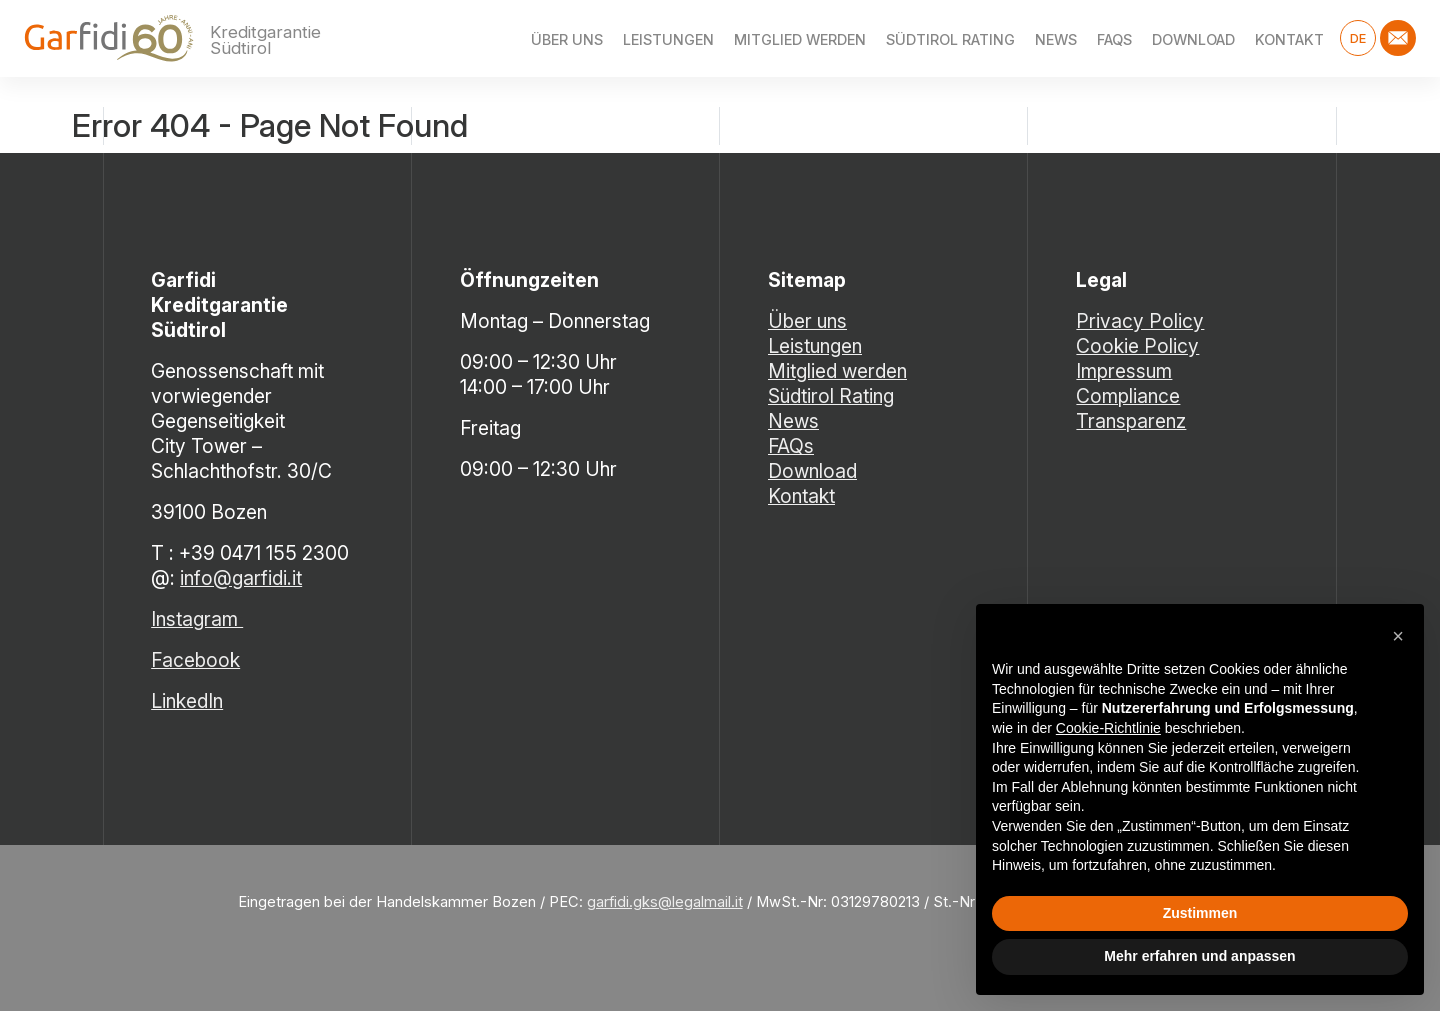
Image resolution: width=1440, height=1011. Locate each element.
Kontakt (1289, 39)
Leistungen (668, 39)
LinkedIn (187, 701)
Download (1193, 39)
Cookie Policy (1137, 346)
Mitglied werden (800, 39)
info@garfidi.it (241, 578)
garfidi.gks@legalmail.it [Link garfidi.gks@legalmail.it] (665, 902)
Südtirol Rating (950, 39)
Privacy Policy (1140, 321)
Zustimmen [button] (1200, 913)
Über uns (567, 39)
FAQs (1114, 39)
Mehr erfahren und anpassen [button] (1199, 956)
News (1056, 39)
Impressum (1124, 371)
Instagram (197, 619)
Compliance (1128, 396)
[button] (1398, 636)
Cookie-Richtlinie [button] (1108, 728)
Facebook (195, 660)
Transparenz (1131, 421)
